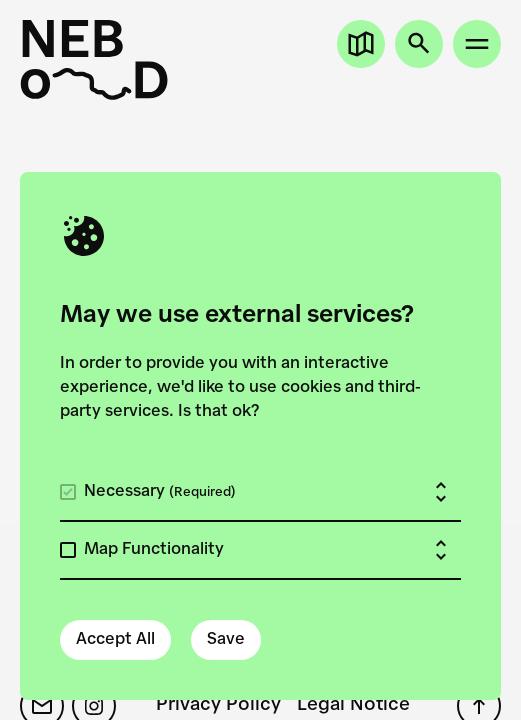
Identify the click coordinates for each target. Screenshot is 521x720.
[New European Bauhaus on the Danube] (94, 60)
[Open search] (419, 44)
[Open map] (361, 44)
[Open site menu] (477, 44)
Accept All (115, 640)
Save (226, 640)
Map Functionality (154, 550)
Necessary (160, 492)
